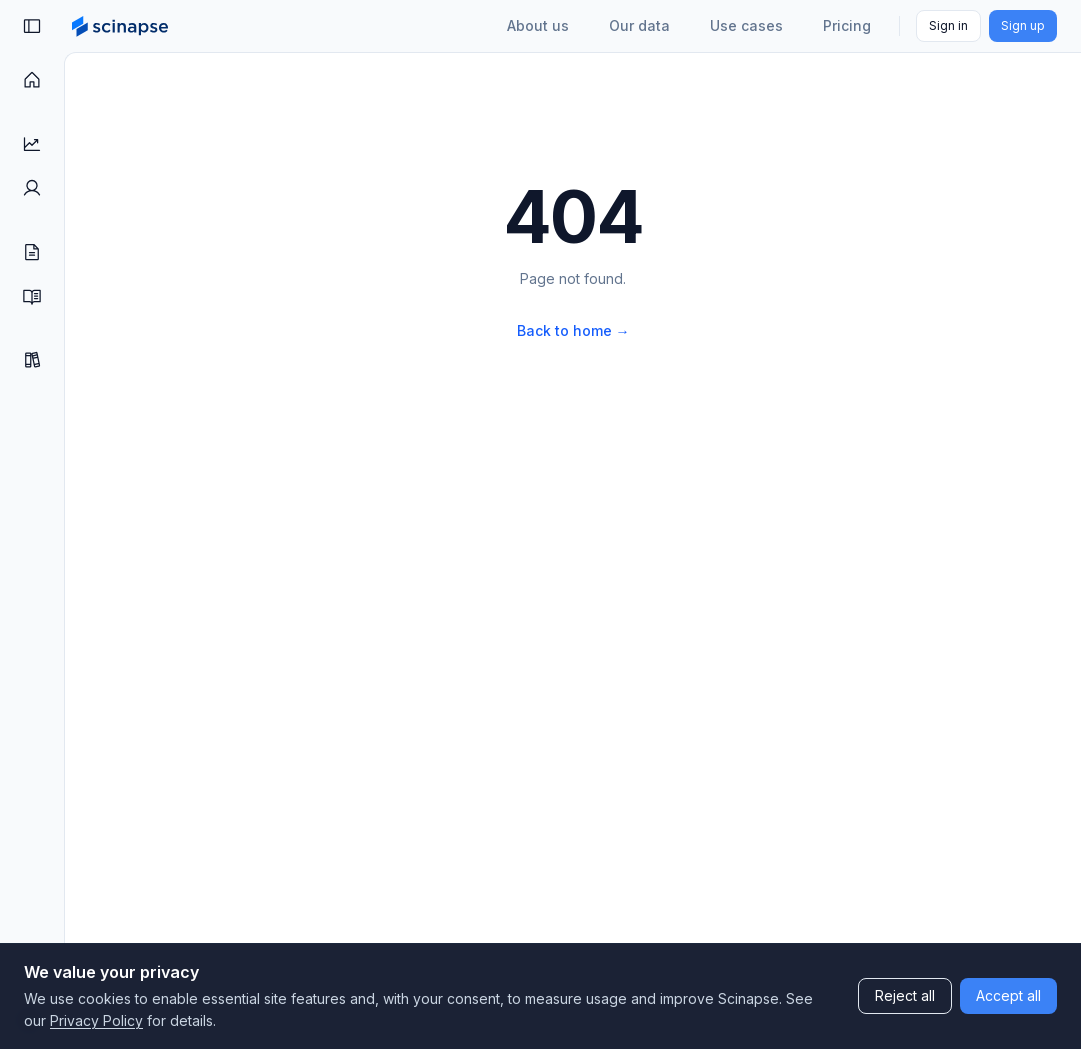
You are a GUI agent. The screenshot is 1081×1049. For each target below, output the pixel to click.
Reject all (905, 995)
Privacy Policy (96, 1020)
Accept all (1008, 995)
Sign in (948, 25)
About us (538, 25)
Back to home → (573, 330)
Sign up (1023, 25)
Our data (639, 25)
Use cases (746, 25)
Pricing (847, 25)
